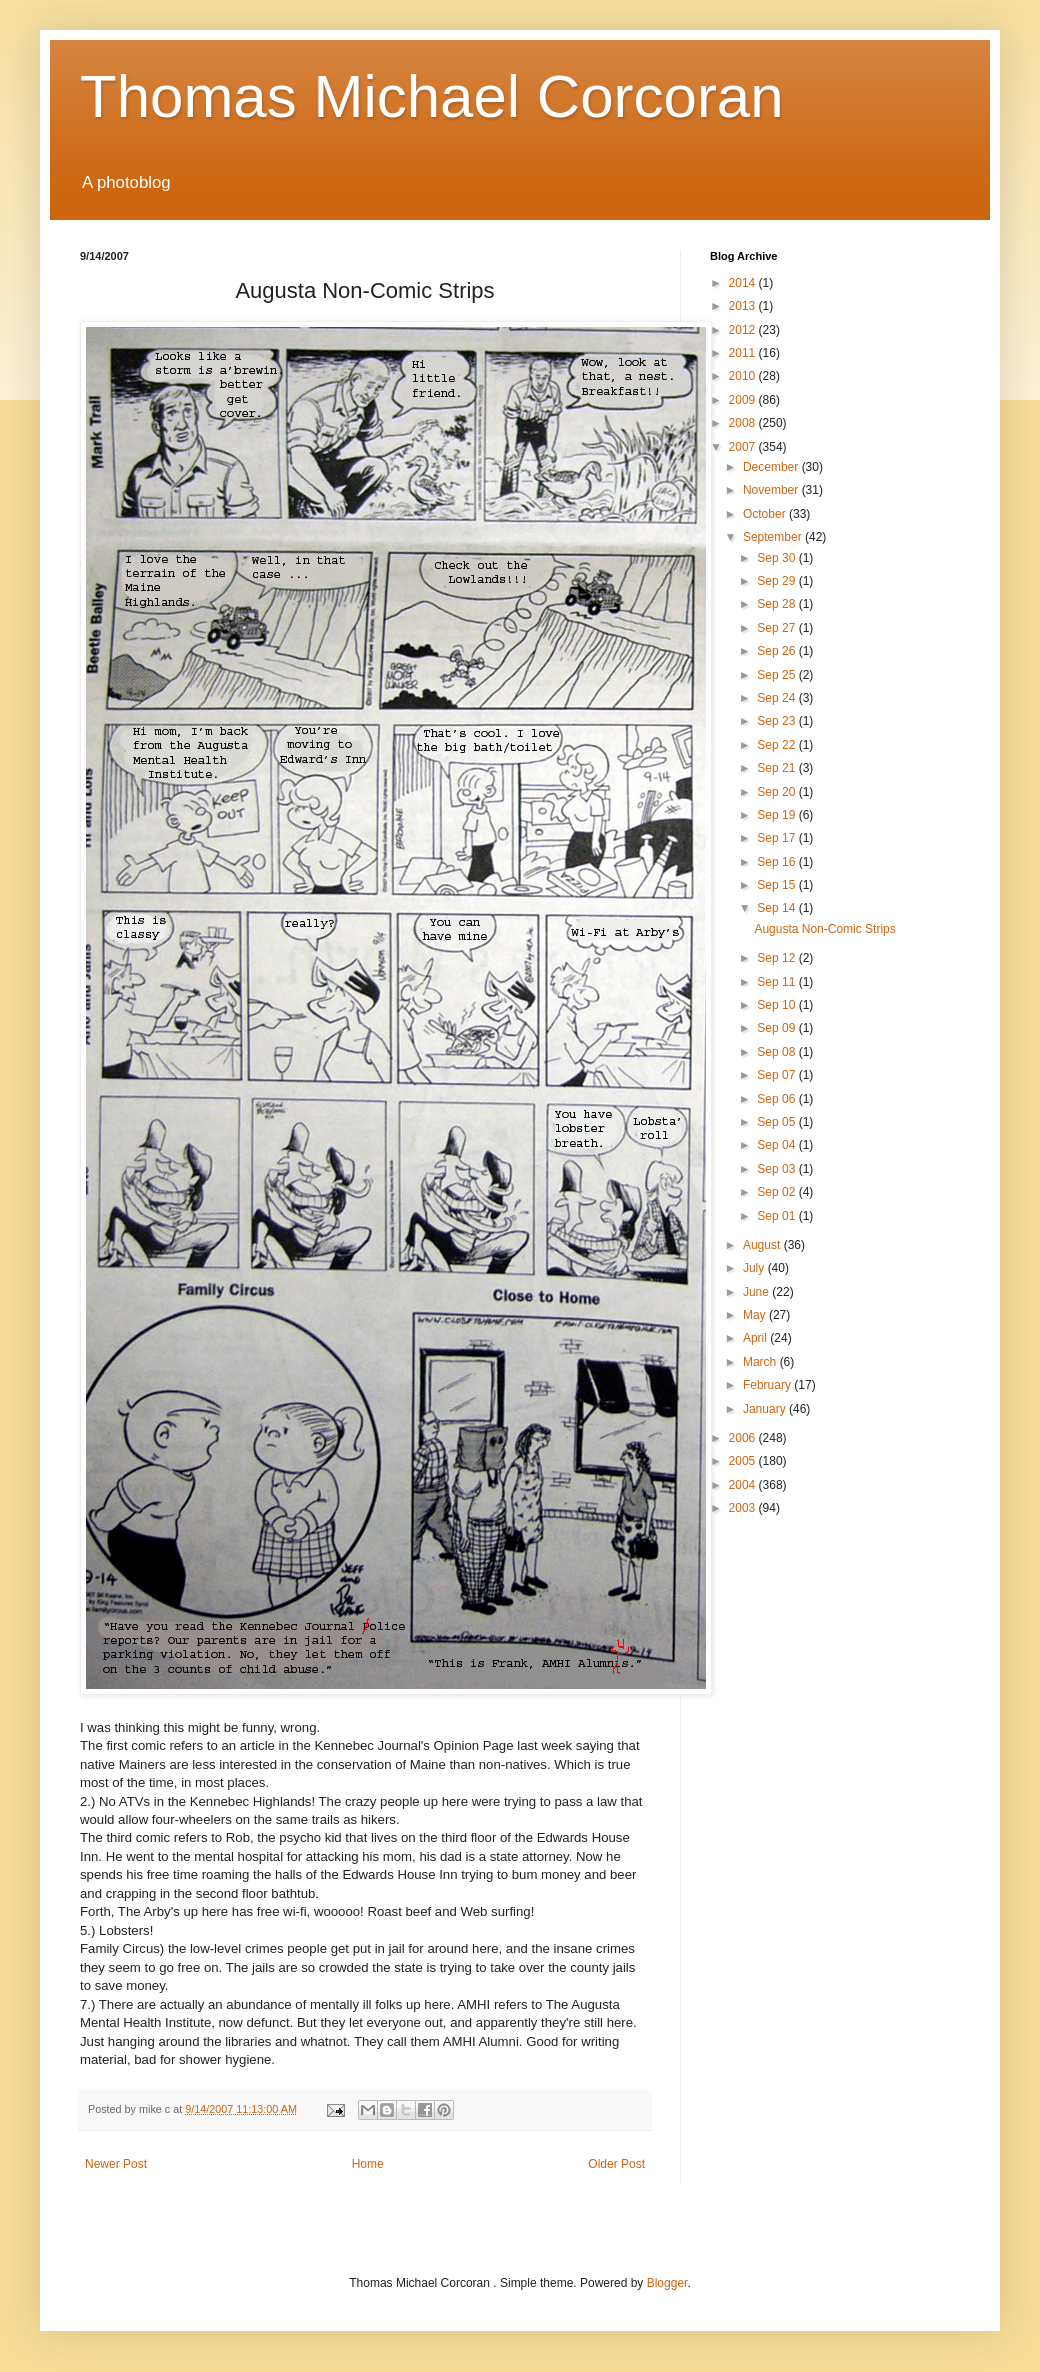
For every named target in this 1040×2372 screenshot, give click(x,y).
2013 (744, 306)
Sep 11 (777, 982)
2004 (744, 1485)
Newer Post (116, 2164)
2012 (744, 330)
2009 (744, 400)
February (768, 1385)
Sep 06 (777, 1099)
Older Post (616, 2164)
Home (368, 2164)
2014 (744, 283)
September (774, 537)
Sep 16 (777, 862)
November (772, 490)
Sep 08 (777, 1052)
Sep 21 (777, 768)
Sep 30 (777, 558)
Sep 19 (777, 815)
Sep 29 (777, 581)
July (755, 1268)
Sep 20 (777, 792)
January (766, 1409)
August (763, 1245)
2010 (744, 376)
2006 (744, 1438)
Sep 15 (777, 885)
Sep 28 (777, 604)
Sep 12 (777, 958)
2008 (744, 423)
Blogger (667, 2283)
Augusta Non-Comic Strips (824, 929)
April (756, 1338)
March (761, 1362)
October (766, 514)
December (772, 467)
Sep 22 (777, 745)
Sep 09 (777, 1028)
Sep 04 (777, 1145)
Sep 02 (777, 1192)
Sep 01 (777, 1216)
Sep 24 (777, 698)
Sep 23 (777, 721)
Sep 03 (777, 1169)
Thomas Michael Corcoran (432, 96)
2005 (744, 1461)
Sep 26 (777, 651)
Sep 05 (777, 1122)
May (756, 1315)
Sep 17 (777, 838)
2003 (744, 1508)
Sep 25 (777, 675)
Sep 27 (777, 628)
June (757, 1292)
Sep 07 (777, 1075)
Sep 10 (777, 1005)
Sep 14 (777, 908)
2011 (744, 353)
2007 (744, 447)
